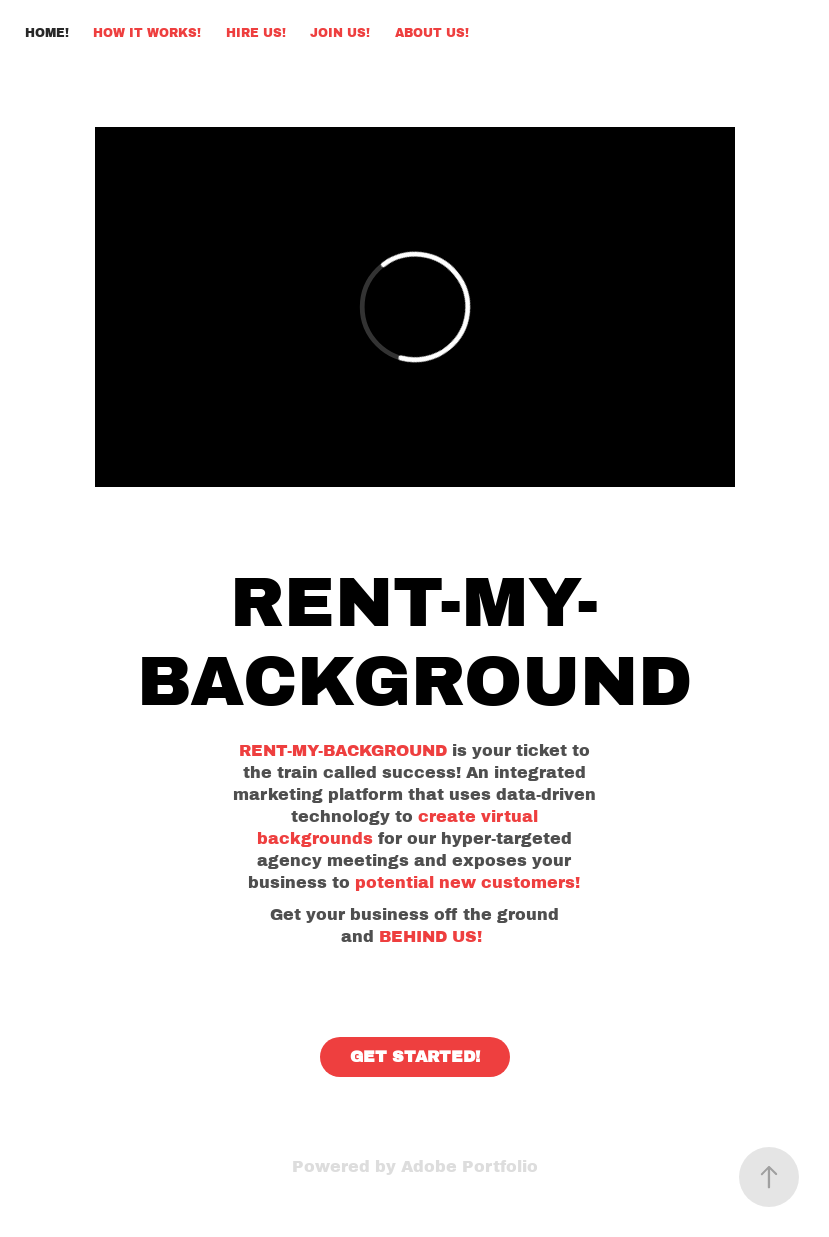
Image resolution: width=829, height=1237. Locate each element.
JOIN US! (340, 33)
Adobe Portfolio (469, 1166)
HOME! (47, 33)
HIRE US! (256, 33)
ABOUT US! (432, 33)
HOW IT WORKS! (147, 33)
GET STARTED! (415, 1056)
